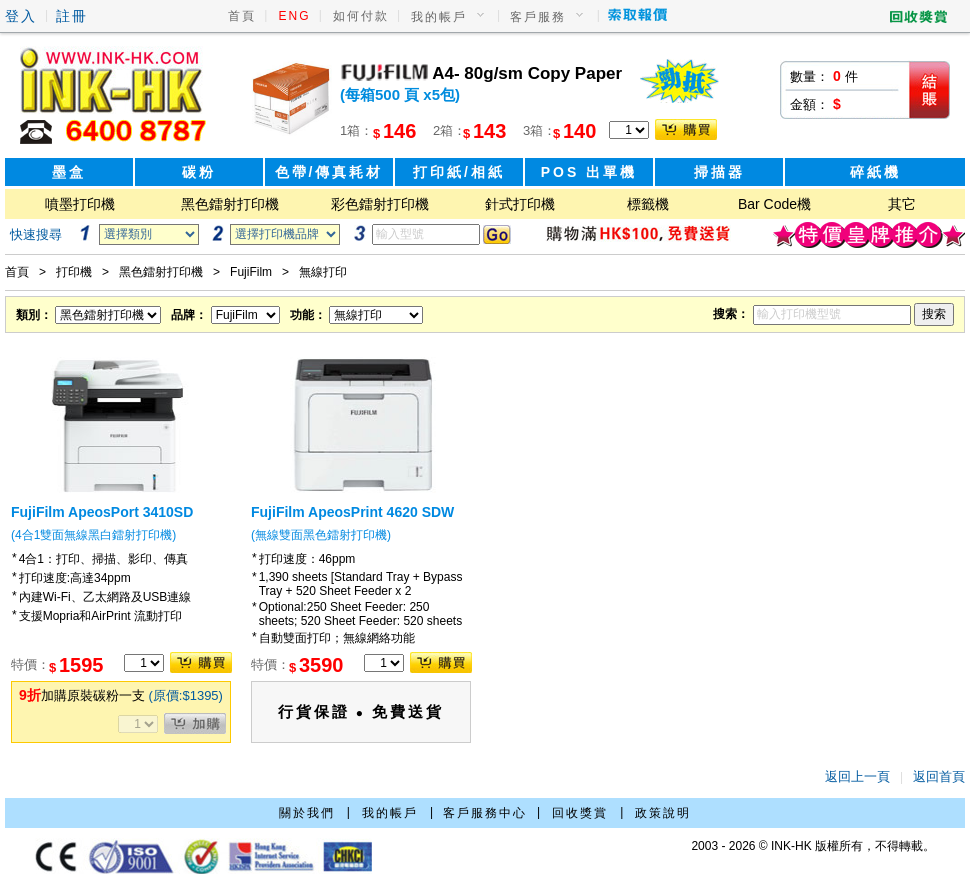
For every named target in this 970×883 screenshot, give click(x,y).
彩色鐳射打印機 (380, 204)
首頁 (242, 16)
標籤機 (648, 204)
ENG (295, 16)
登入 (21, 16)
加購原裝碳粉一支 (121, 695)
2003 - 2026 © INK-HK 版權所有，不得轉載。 (813, 846)
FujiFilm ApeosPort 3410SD (102, 512)
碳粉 (199, 172)
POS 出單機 (589, 172)
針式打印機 (520, 204)
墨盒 (69, 172)
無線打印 (323, 272)
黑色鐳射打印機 (230, 204)
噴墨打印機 (80, 204)
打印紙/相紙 (459, 172)
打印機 (74, 272)
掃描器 (719, 172)
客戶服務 (538, 17)
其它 (902, 204)
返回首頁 (939, 776)
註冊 (72, 16)
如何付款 (361, 16)
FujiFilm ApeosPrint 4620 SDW (352, 512)
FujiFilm (251, 272)
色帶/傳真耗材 (329, 172)
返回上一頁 (857, 776)
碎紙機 (875, 172)
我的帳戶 (439, 17)
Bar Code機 (774, 204)
